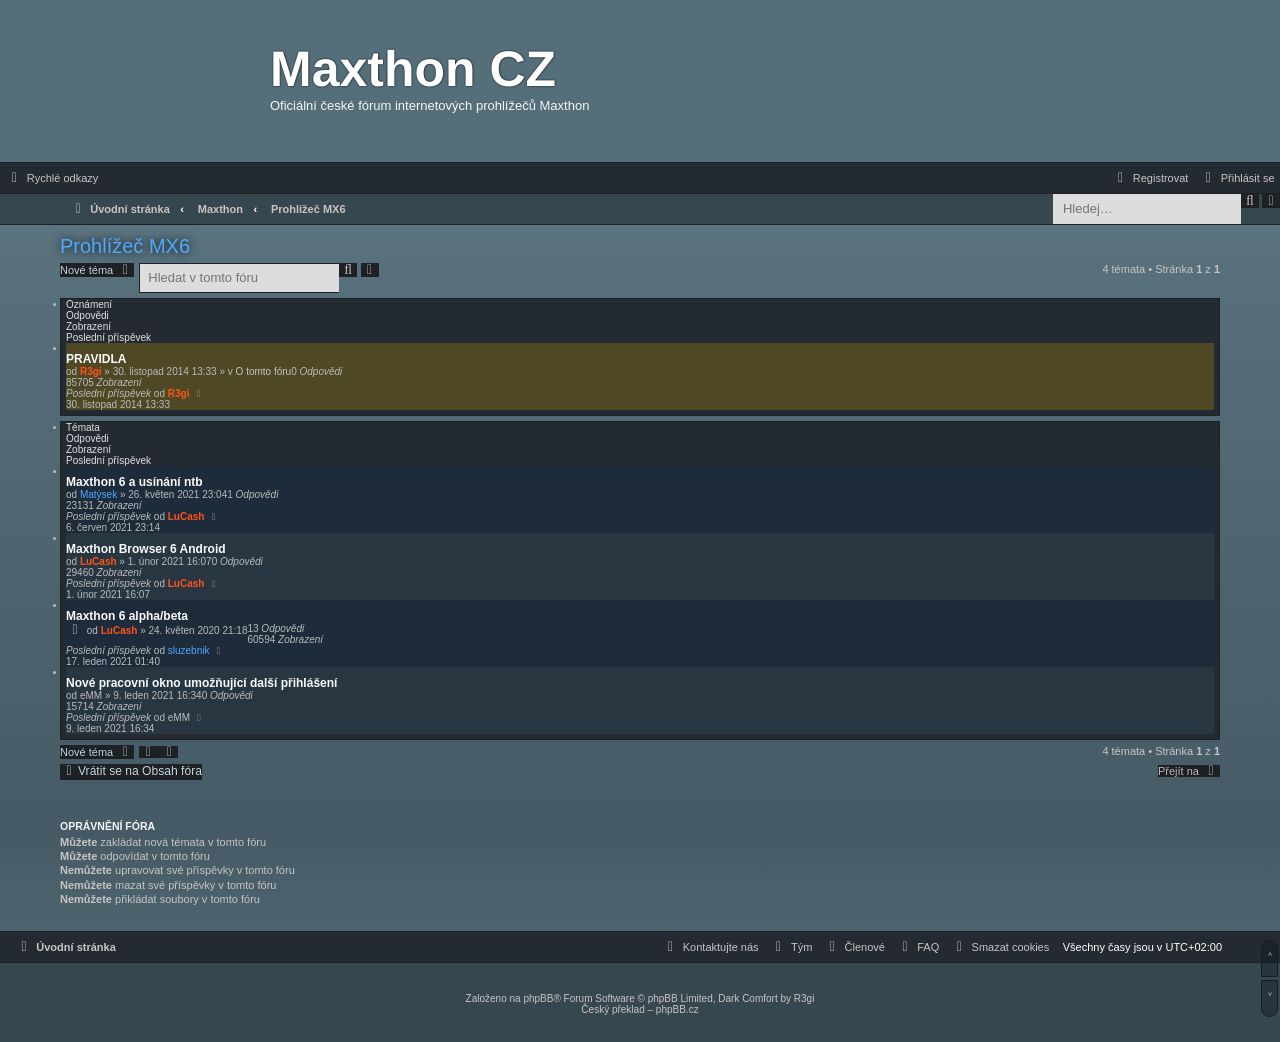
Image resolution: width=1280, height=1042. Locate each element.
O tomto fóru (264, 371)
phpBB (538, 998)
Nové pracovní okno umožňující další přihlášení (201, 683)
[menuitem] (1237, 178)
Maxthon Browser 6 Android (146, 549)
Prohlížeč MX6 (125, 246)
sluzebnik (189, 650)
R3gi (91, 371)
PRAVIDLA (96, 359)
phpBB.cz (677, 1009)
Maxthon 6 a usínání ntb (134, 482)
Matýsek (98, 494)
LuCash (186, 516)
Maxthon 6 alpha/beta (127, 616)
